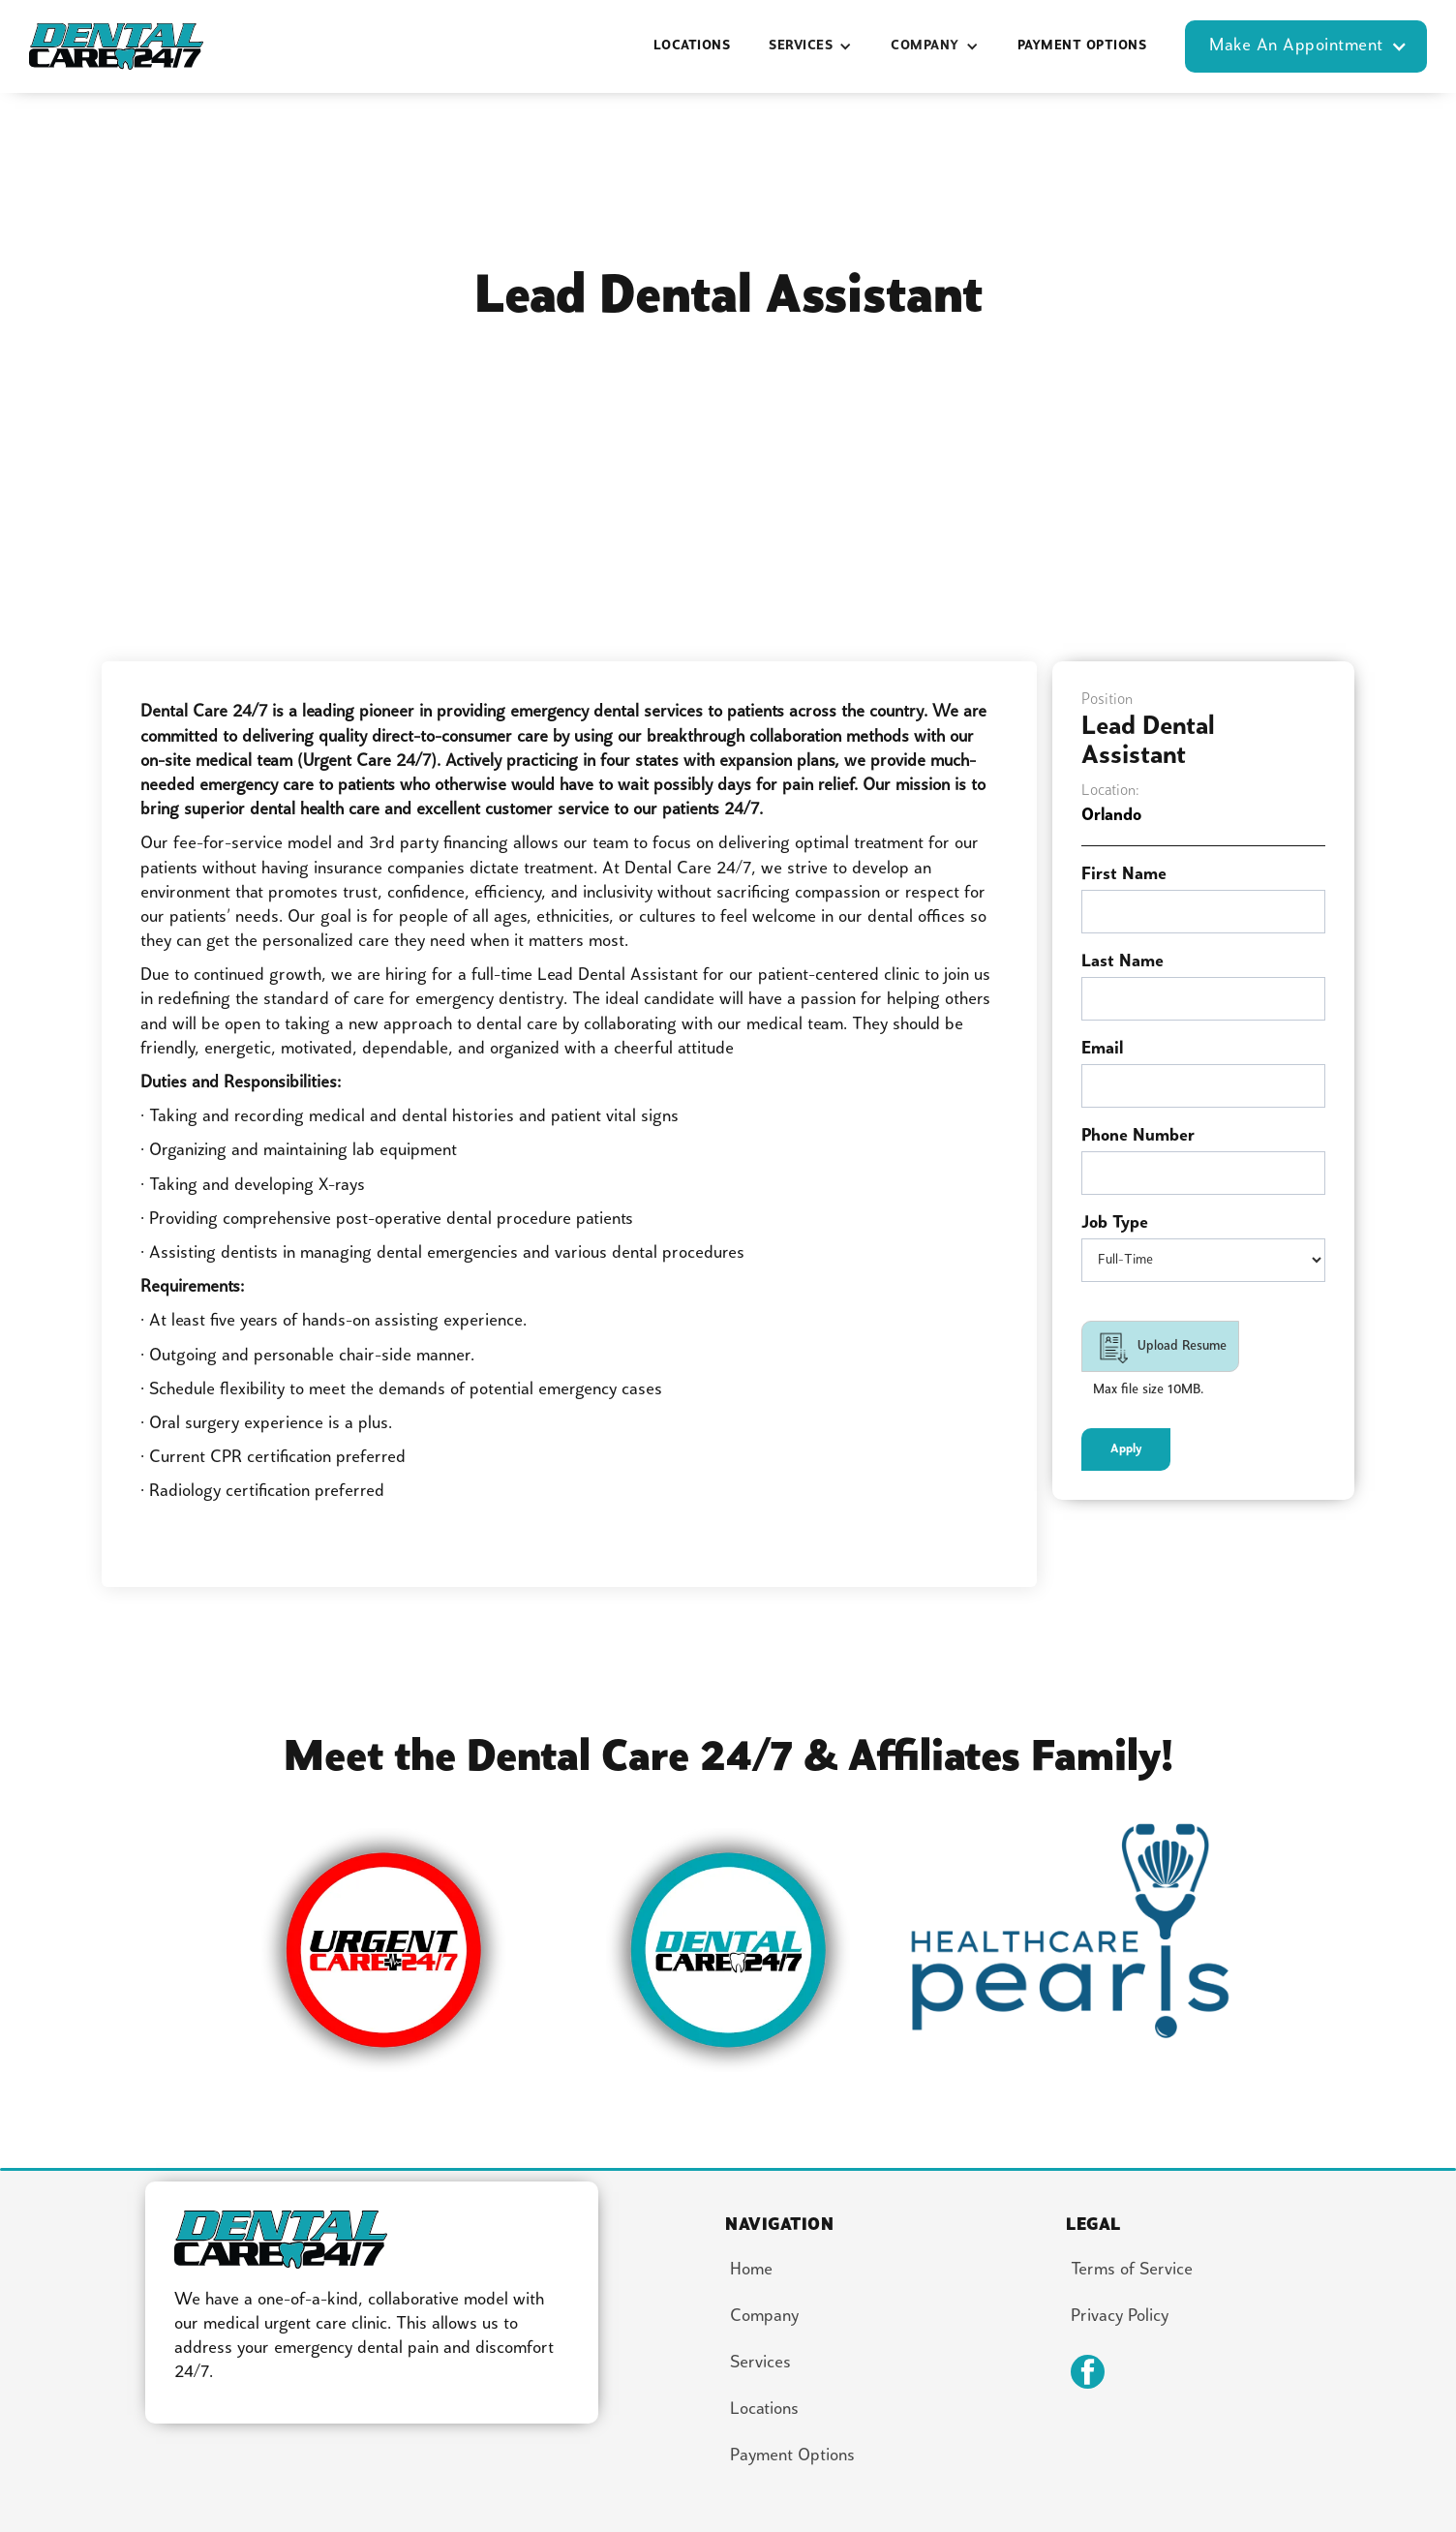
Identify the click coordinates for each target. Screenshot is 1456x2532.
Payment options (1082, 46)
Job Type (1114, 1223)
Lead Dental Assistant (1148, 742)
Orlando (1111, 816)
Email (1102, 1049)
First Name (1124, 875)
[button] (810, 46)
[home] (116, 47)
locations (692, 46)
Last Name (1122, 962)
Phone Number (1138, 1136)
